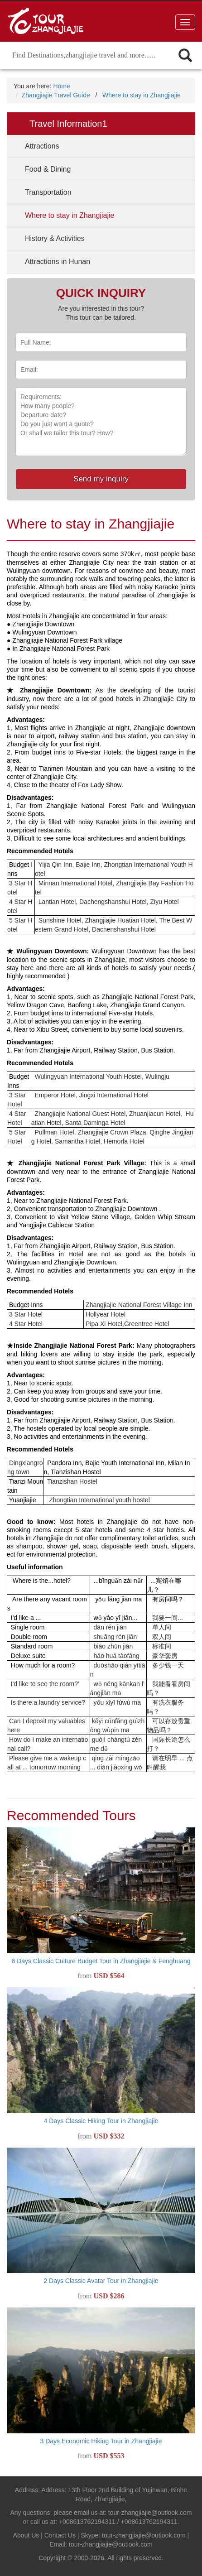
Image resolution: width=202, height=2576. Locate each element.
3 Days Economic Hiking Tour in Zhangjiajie (101, 2441)
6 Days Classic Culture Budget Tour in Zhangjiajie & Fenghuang (100, 1961)
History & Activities (55, 238)
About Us (26, 2535)
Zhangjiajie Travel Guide (56, 95)
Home (61, 86)
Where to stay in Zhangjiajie (141, 95)
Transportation (48, 192)
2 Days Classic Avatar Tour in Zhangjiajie (100, 2280)
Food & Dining (48, 169)
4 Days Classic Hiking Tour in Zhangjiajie (101, 2120)
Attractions (42, 146)
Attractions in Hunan (57, 261)
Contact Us (60, 2535)
